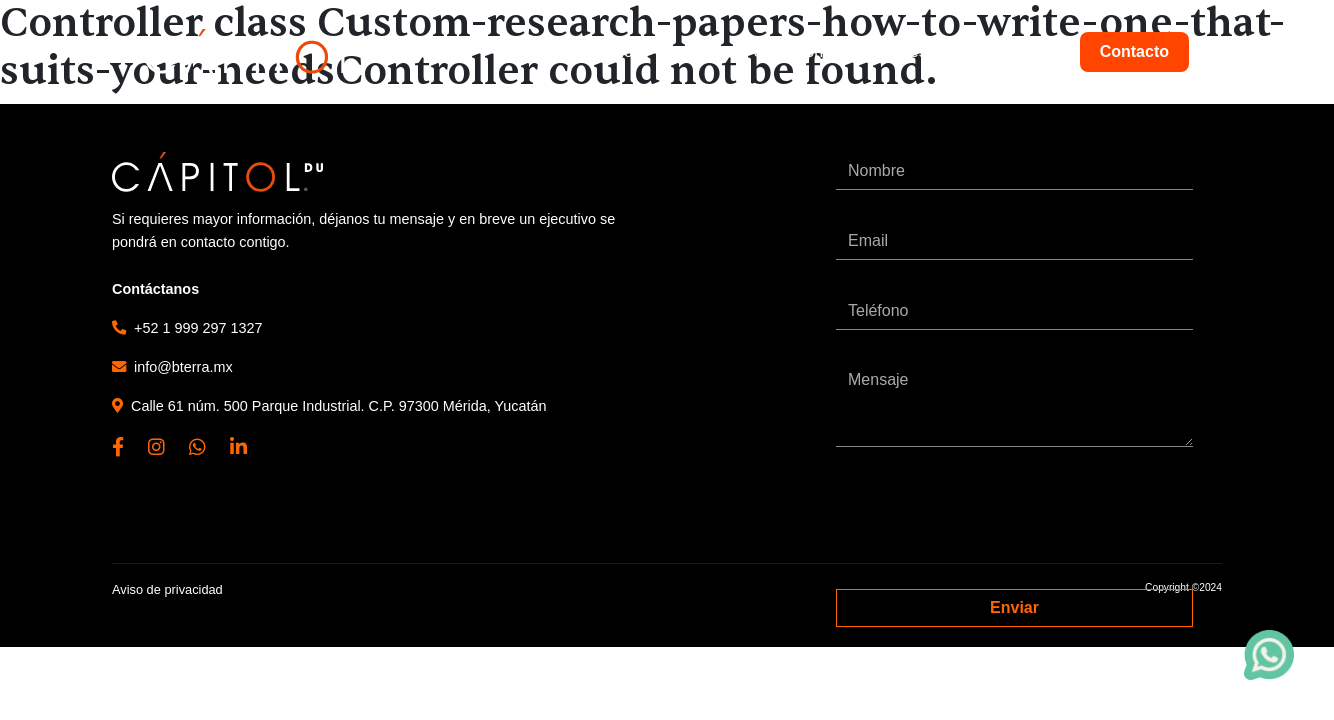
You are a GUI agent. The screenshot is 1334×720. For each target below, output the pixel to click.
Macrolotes (1012, 51)
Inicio (614, 51)
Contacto (1134, 51)
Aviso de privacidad (167, 589)
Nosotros (693, 51)
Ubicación (788, 51)
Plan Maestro (898, 51)
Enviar (1014, 607)
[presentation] (988, 518)
